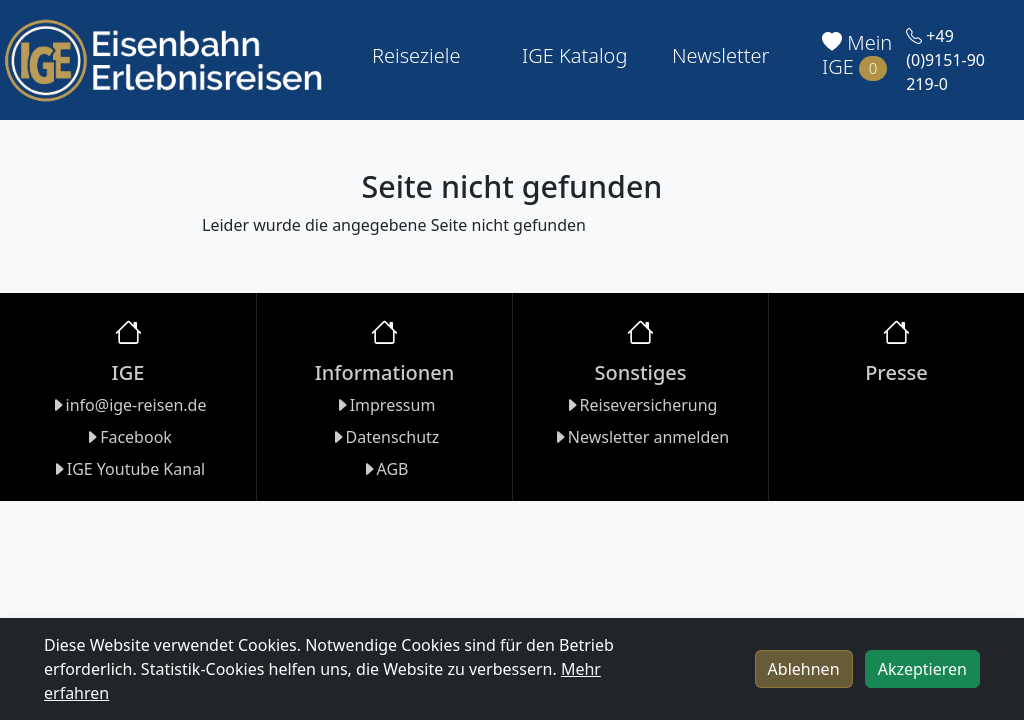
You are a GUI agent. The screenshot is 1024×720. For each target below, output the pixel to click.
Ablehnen (804, 669)
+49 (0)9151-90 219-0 (945, 60)
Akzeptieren (922, 669)
